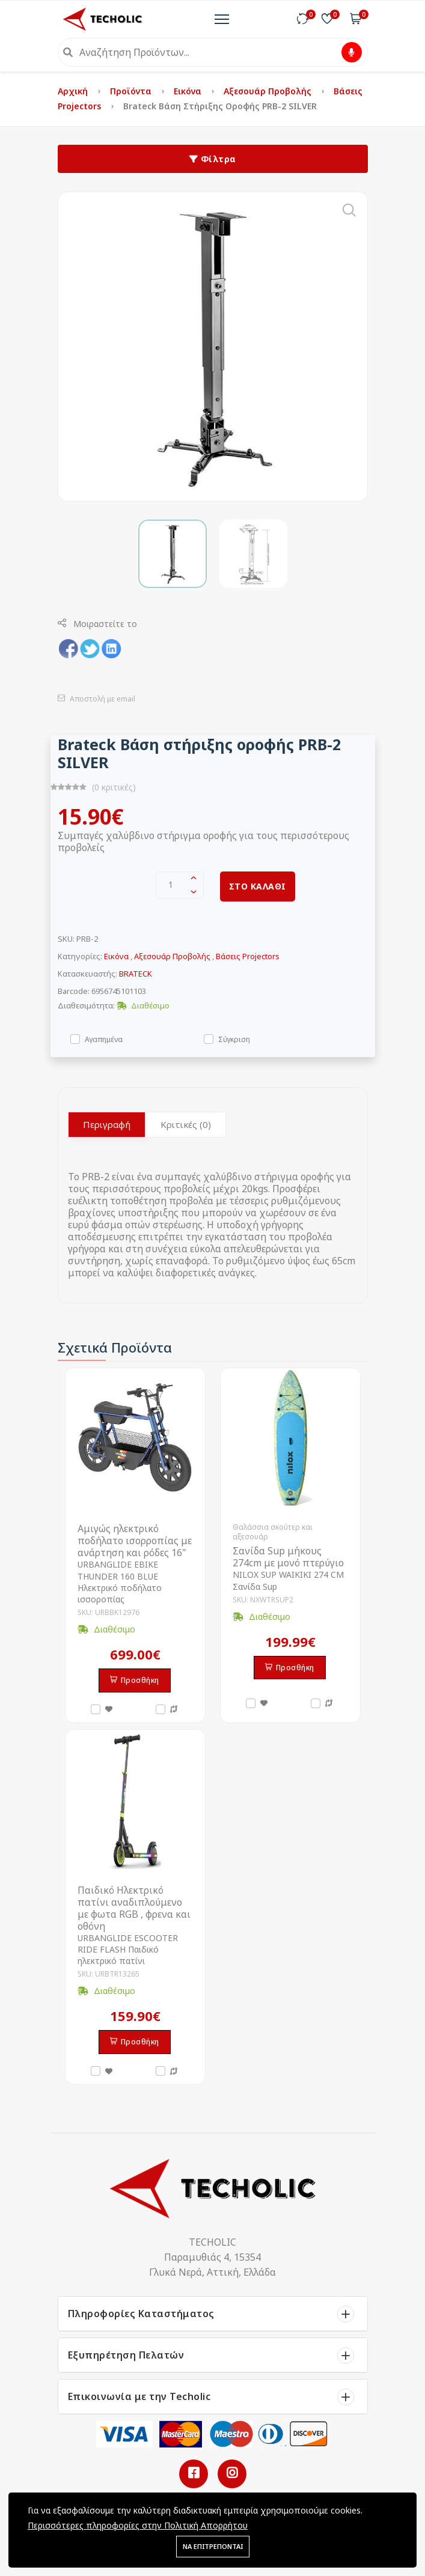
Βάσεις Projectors (248, 956)
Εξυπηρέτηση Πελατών (126, 2355)
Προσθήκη (134, 1680)
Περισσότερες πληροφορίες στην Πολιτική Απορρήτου (138, 2525)
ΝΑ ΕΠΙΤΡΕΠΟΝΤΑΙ (213, 2546)
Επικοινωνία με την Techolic (139, 2396)
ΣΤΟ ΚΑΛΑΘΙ (257, 886)
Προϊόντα (132, 91)
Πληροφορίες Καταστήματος (141, 2313)
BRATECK (135, 973)
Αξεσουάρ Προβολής (269, 91)
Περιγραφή (106, 1124)
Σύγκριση (234, 1038)
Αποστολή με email (96, 699)
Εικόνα (189, 91)
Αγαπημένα (104, 1038)
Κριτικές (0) (186, 1124)
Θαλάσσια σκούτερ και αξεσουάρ (273, 1532)
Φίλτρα (212, 159)
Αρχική (74, 91)
